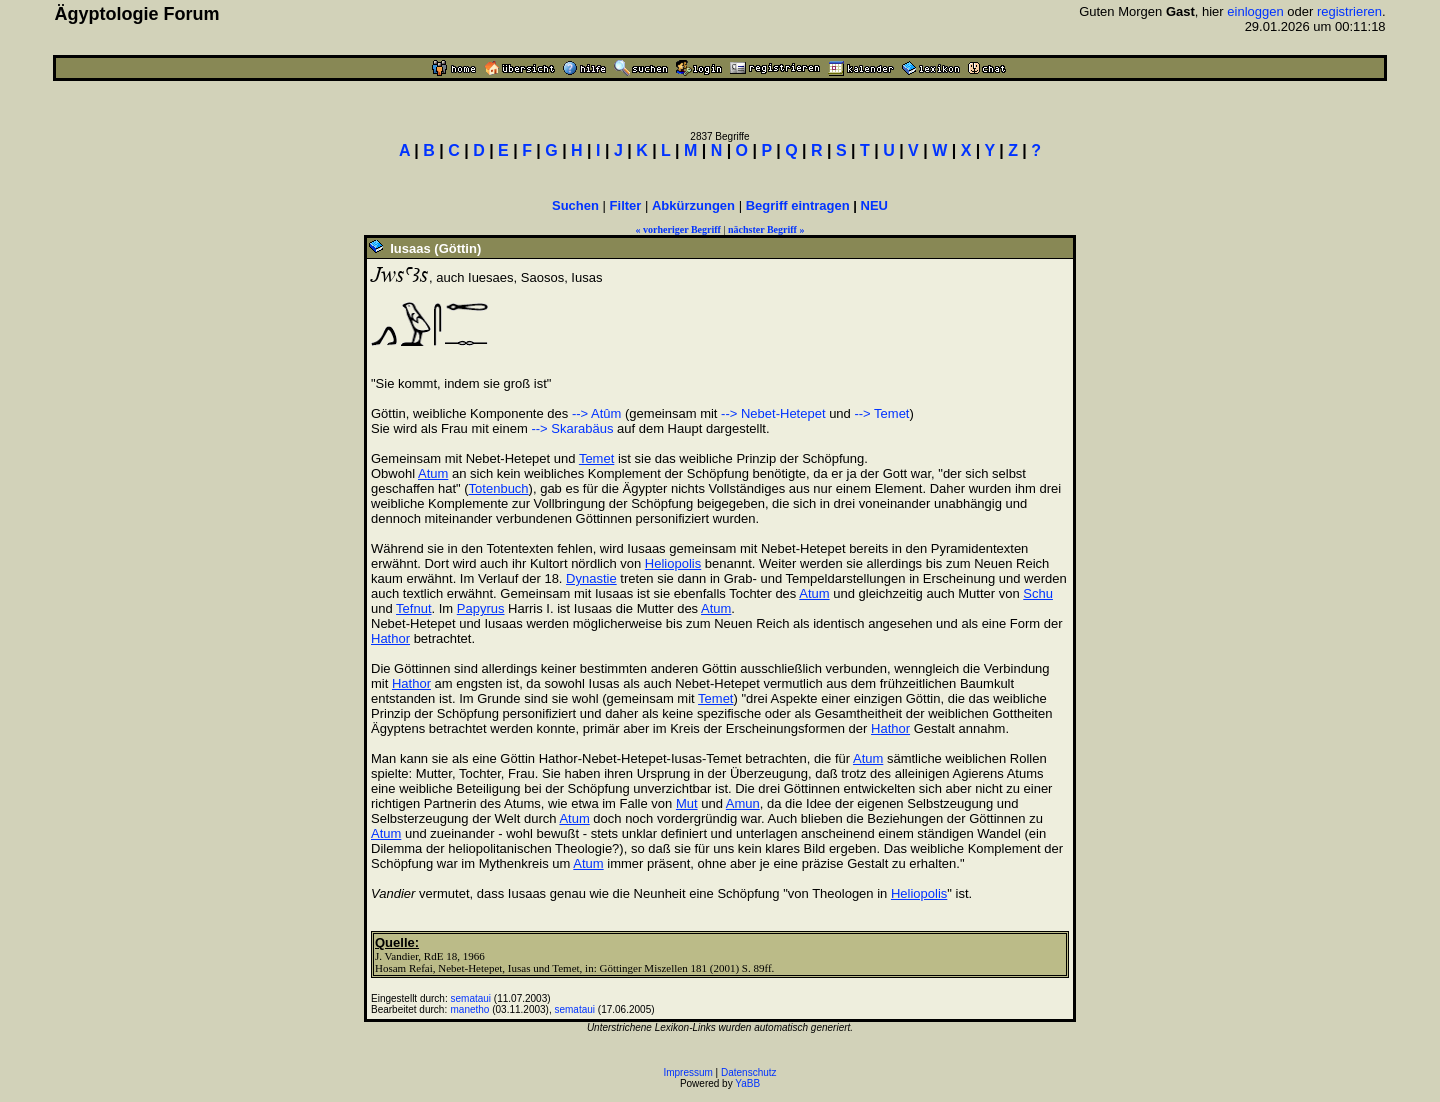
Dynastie (591, 578)
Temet (596, 458)
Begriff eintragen (798, 205)
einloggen (1255, 11)
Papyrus (481, 608)
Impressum (687, 1072)
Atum (433, 473)
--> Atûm (597, 413)
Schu (1038, 593)
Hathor (390, 638)
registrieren (1349, 11)
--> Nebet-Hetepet (773, 413)
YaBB (747, 1083)
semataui (471, 998)
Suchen (575, 205)
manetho (470, 1009)
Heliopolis (673, 563)
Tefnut (413, 608)
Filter (626, 205)
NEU (874, 205)
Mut (687, 803)
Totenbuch (499, 488)
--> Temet (881, 413)
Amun (743, 803)
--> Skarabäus (572, 428)
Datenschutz (749, 1072)
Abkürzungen (693, 205)
